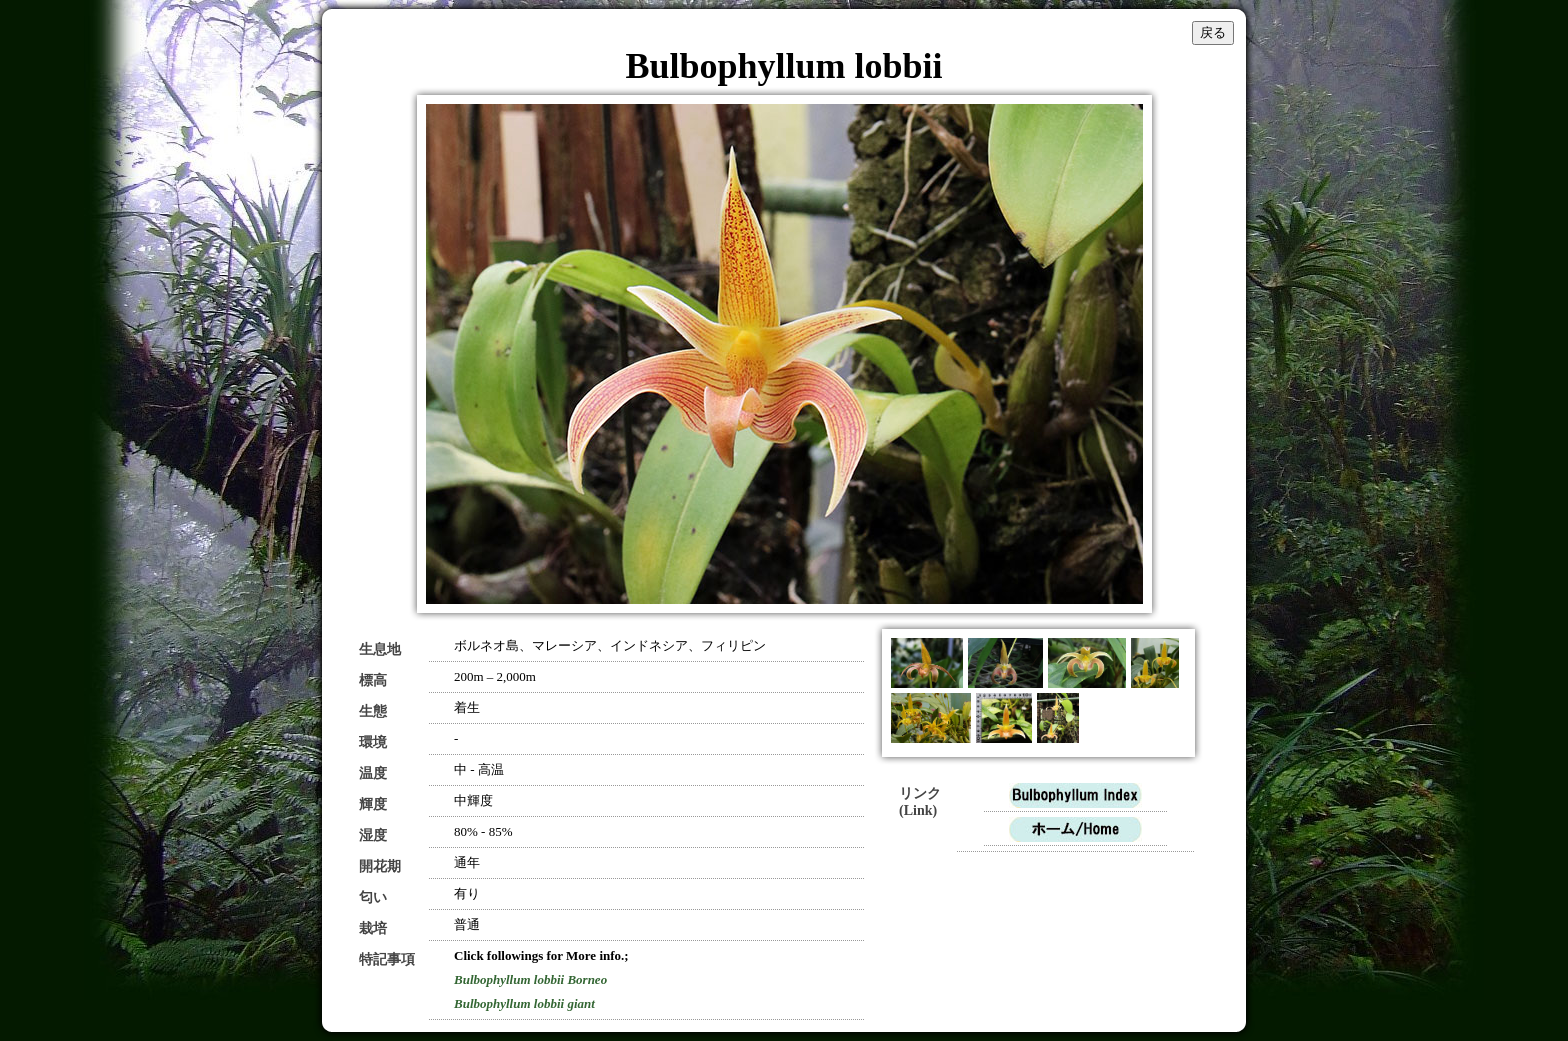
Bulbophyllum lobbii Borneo (530, 979)
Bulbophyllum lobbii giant (524, 1003)
